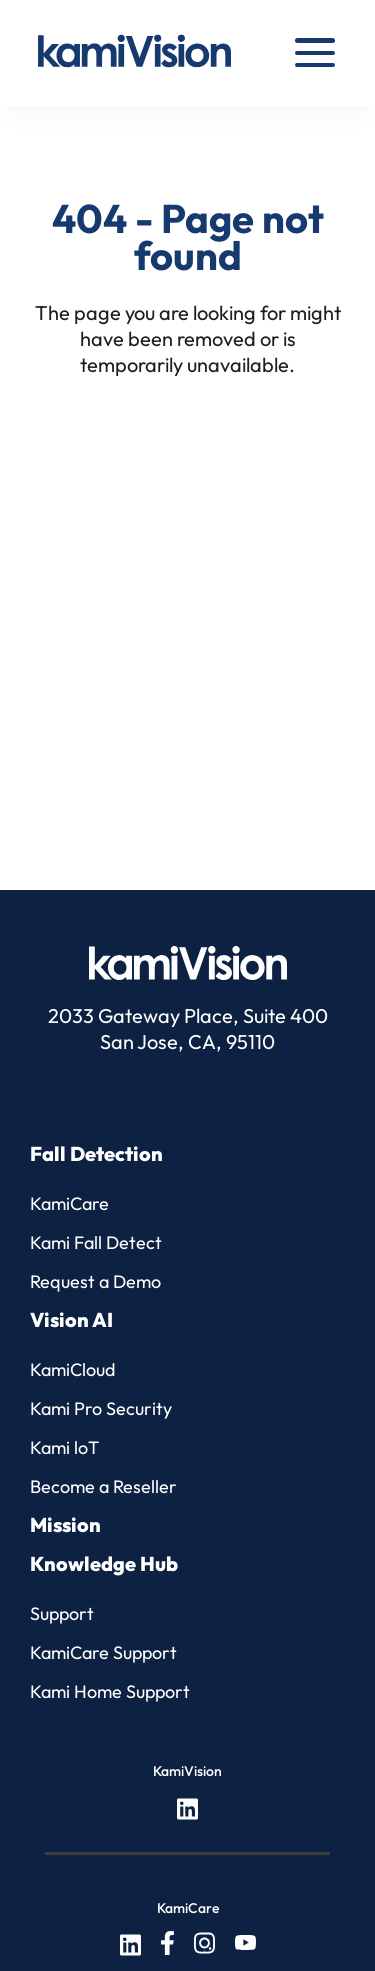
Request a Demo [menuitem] (95, 1281)
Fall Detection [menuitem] (96, 1154)
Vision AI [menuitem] (71, 1320)
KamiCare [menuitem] (69, 1203)
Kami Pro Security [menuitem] (101, 1408)
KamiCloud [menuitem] (72, 1369)
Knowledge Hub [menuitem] (104, 1564)
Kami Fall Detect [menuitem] (96, 1242)
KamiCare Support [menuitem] (103, 1652)
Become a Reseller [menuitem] (103, 1486)
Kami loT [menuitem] (64, 1447)
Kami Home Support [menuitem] (110, 1691)
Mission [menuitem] (65, 1524)
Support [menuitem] (62, 1613)
